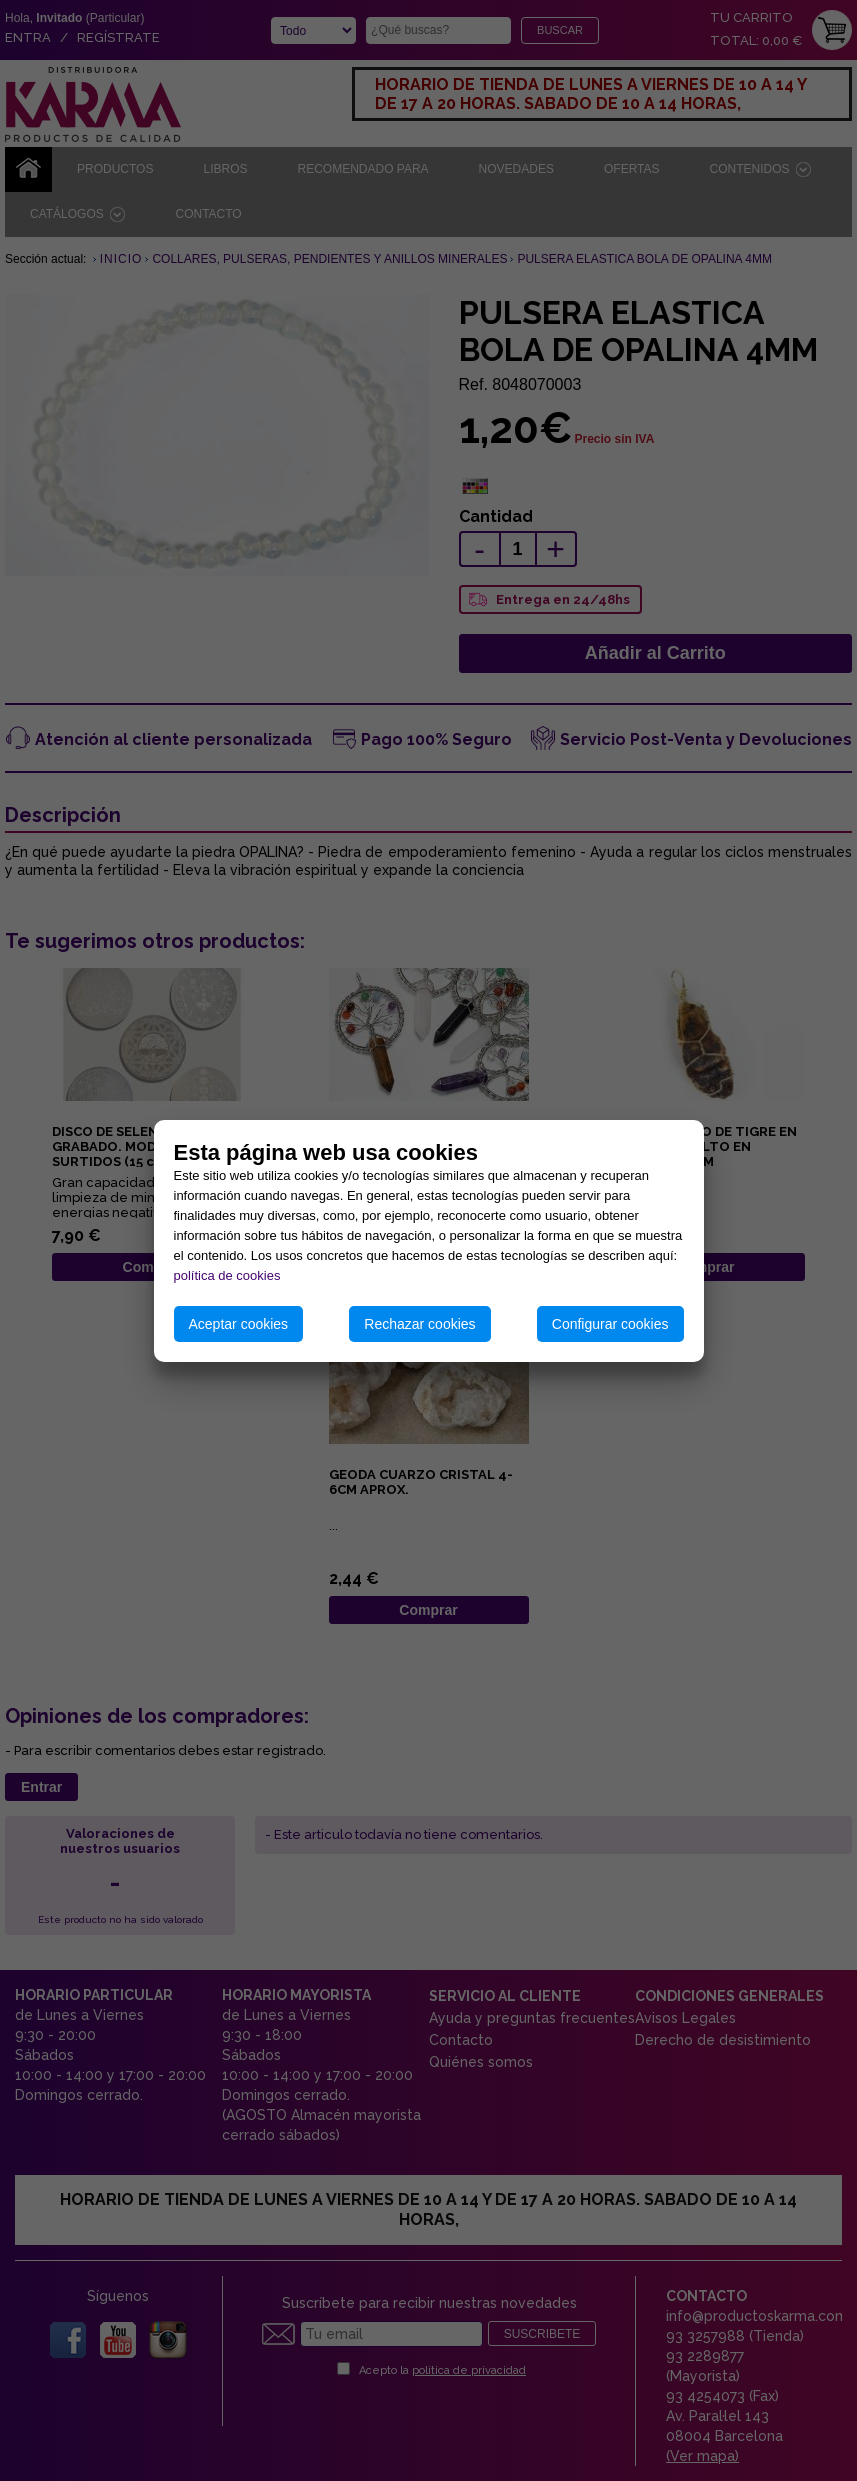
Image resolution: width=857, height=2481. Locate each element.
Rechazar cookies (419, 1324)
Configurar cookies (610, 1324)
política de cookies (227, 1275)
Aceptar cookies (239, 1324)
